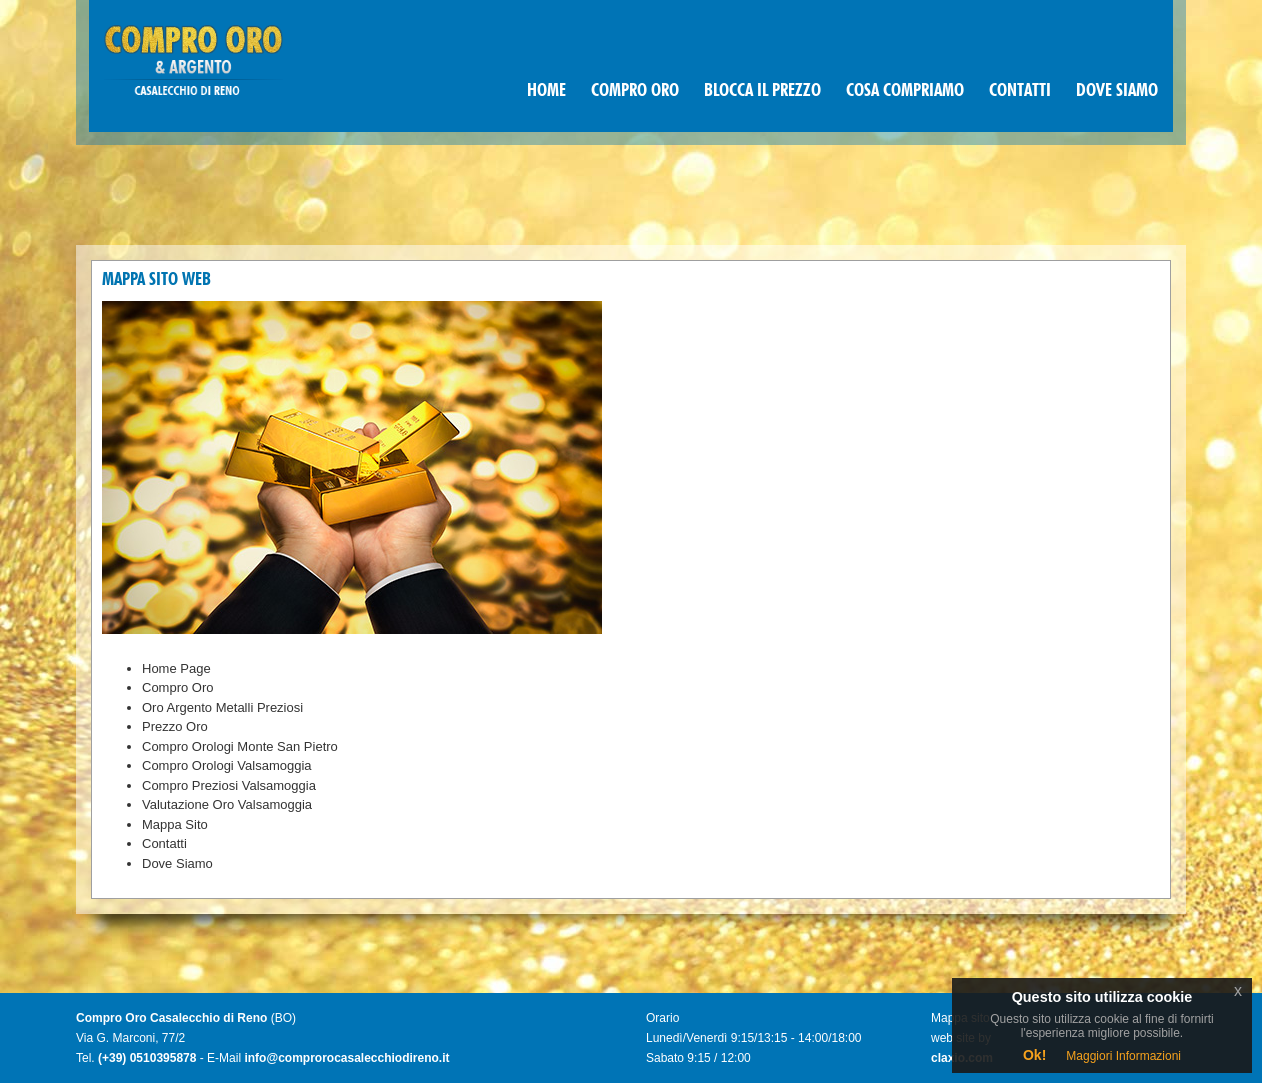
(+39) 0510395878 (147, 1058)
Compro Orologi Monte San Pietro (240, 746)
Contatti (164, 843)
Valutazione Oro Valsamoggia (227, 804)
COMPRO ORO (635, 91)
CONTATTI (1020, 91)
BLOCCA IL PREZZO (762, 91)
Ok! (1034, 1055)
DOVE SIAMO (1117, 91)
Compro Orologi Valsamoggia (227, 765)
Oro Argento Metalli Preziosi (222, 707)
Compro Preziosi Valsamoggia (229, 785)
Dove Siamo (177, 863)
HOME (546, 91)
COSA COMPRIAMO (905, 91)
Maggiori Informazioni (1123, 1056)
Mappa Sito (175, 824)
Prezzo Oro (175, 726)
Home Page (176, 668)
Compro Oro (178, 687)
